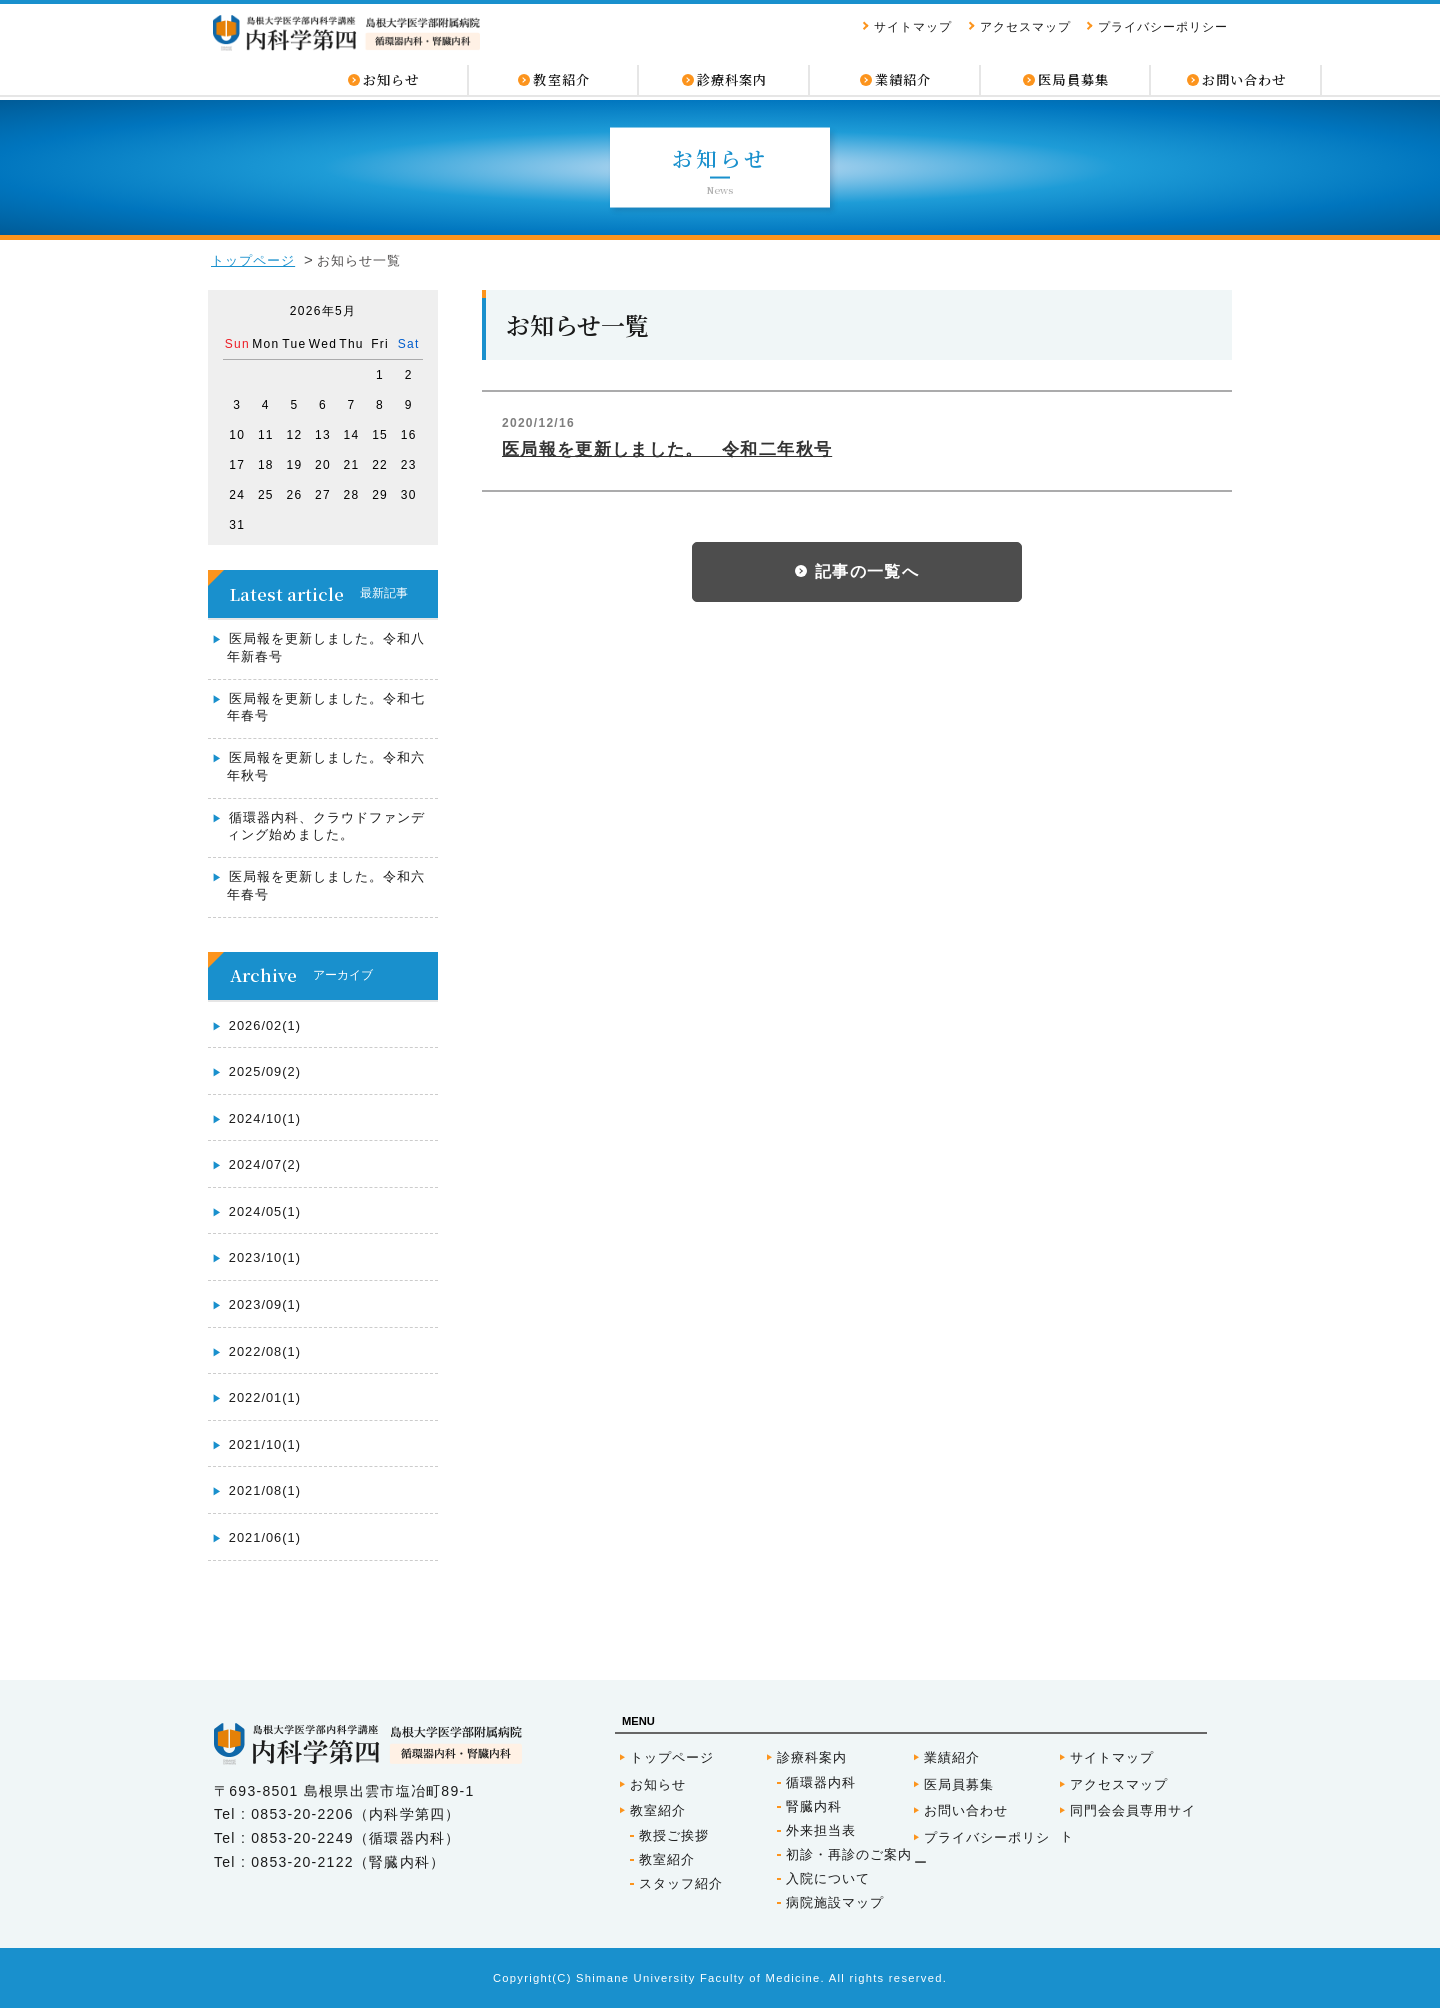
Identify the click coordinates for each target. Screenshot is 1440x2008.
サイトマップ (913, 28)
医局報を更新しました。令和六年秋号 (326, 766)
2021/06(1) (265, 1537)
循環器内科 (821, 1782)
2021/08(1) (265, 1490)
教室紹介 (658, 1810)
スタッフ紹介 (681, 1883)
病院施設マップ (835, 1902)
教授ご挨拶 (674, 1835)
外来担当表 (821, 1830)
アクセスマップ (1025, 28)
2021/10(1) (265, 1444)
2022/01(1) (265, 1397)
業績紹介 (952, 1757)
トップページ (253, 260)
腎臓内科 (814, 1806)
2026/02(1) (265, 1025)
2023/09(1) (265, 1304)
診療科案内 (812, 1757)
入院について (828, 1878)
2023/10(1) (265, 1257)
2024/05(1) (265, 1211)
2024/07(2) (265, 1164)
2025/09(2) (265, 1071)
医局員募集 (959, 1784)
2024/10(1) (265, 1118)
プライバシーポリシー (1163, 28)
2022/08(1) (265, 1351)
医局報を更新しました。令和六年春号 (326, 885)
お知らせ (658, 1784)
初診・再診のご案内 (849, 1854)
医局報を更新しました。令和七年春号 (326, 707)
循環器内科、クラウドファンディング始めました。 (326, 826)
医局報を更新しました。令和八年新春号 (326, 647)
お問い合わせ (966, 1810)
